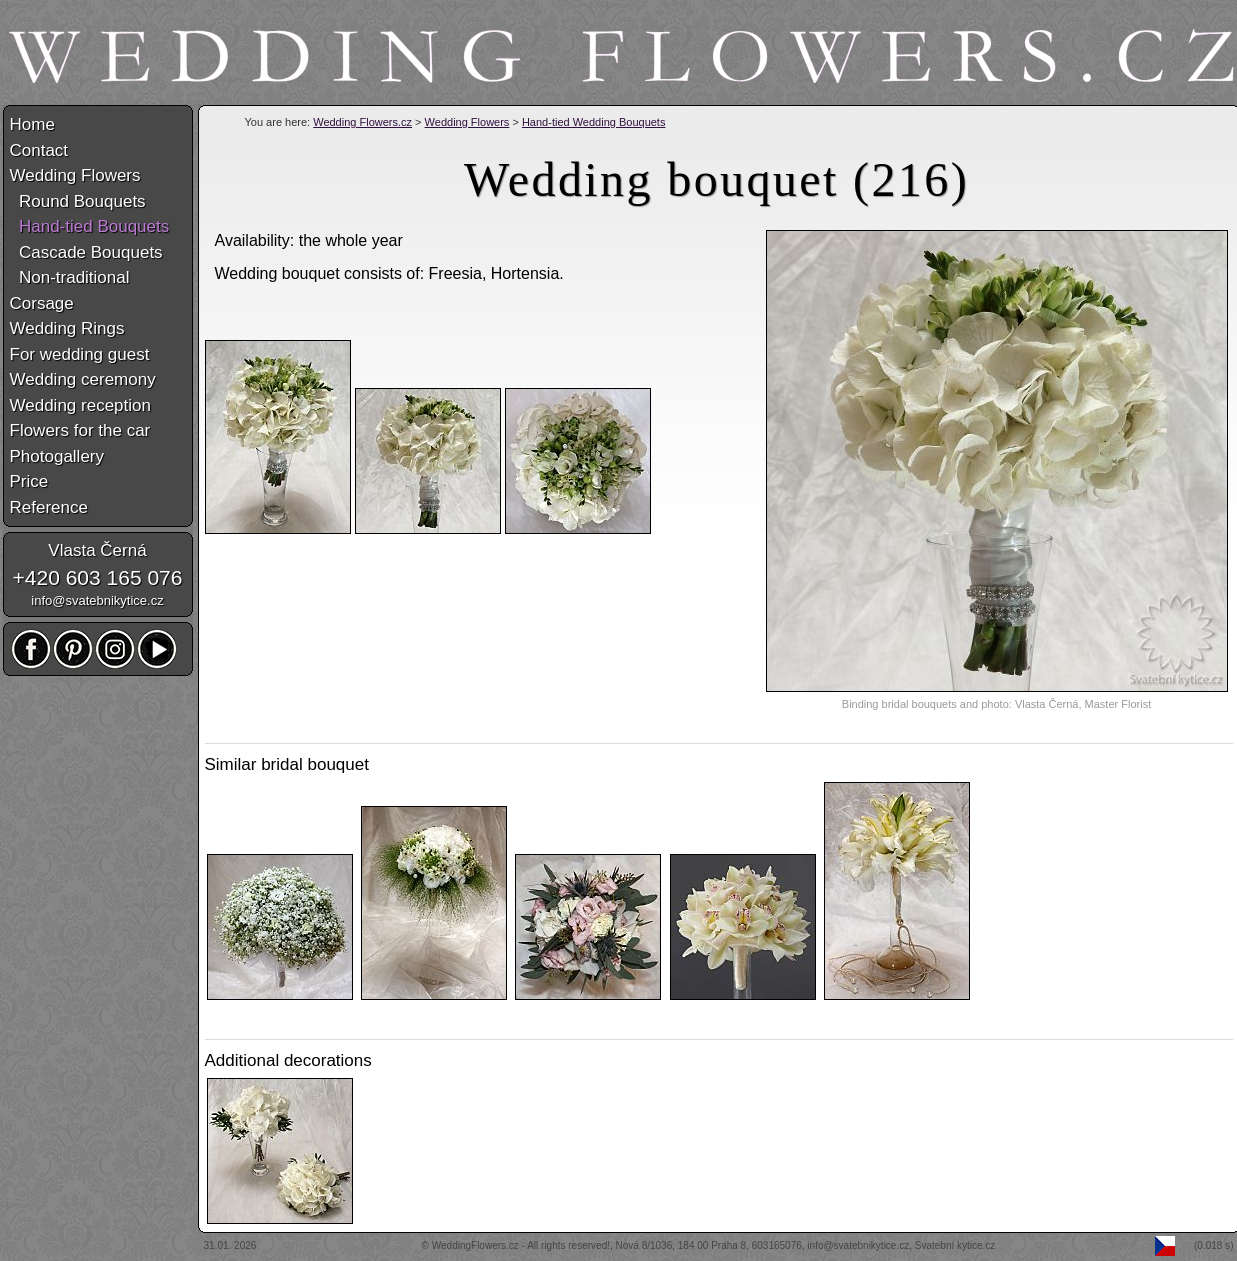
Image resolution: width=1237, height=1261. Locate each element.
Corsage (42, 303)
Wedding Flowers (467, 122)
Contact (39, 150)
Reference (49, 507)
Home (32, 124)
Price (29, 481)
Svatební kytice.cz (955, 1245)
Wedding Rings (67, 328)
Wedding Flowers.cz (362, 122)
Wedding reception (80, 405)
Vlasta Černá (97, 550)
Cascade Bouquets (86, 252)
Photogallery (57, 456)
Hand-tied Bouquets (90, 226)
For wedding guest (80, 354)
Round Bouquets (78, 201)
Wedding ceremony (83, 379)
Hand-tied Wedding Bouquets (594, 122)
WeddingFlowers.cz (475, 1245)
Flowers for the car (80, 430)
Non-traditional (70, 277)
